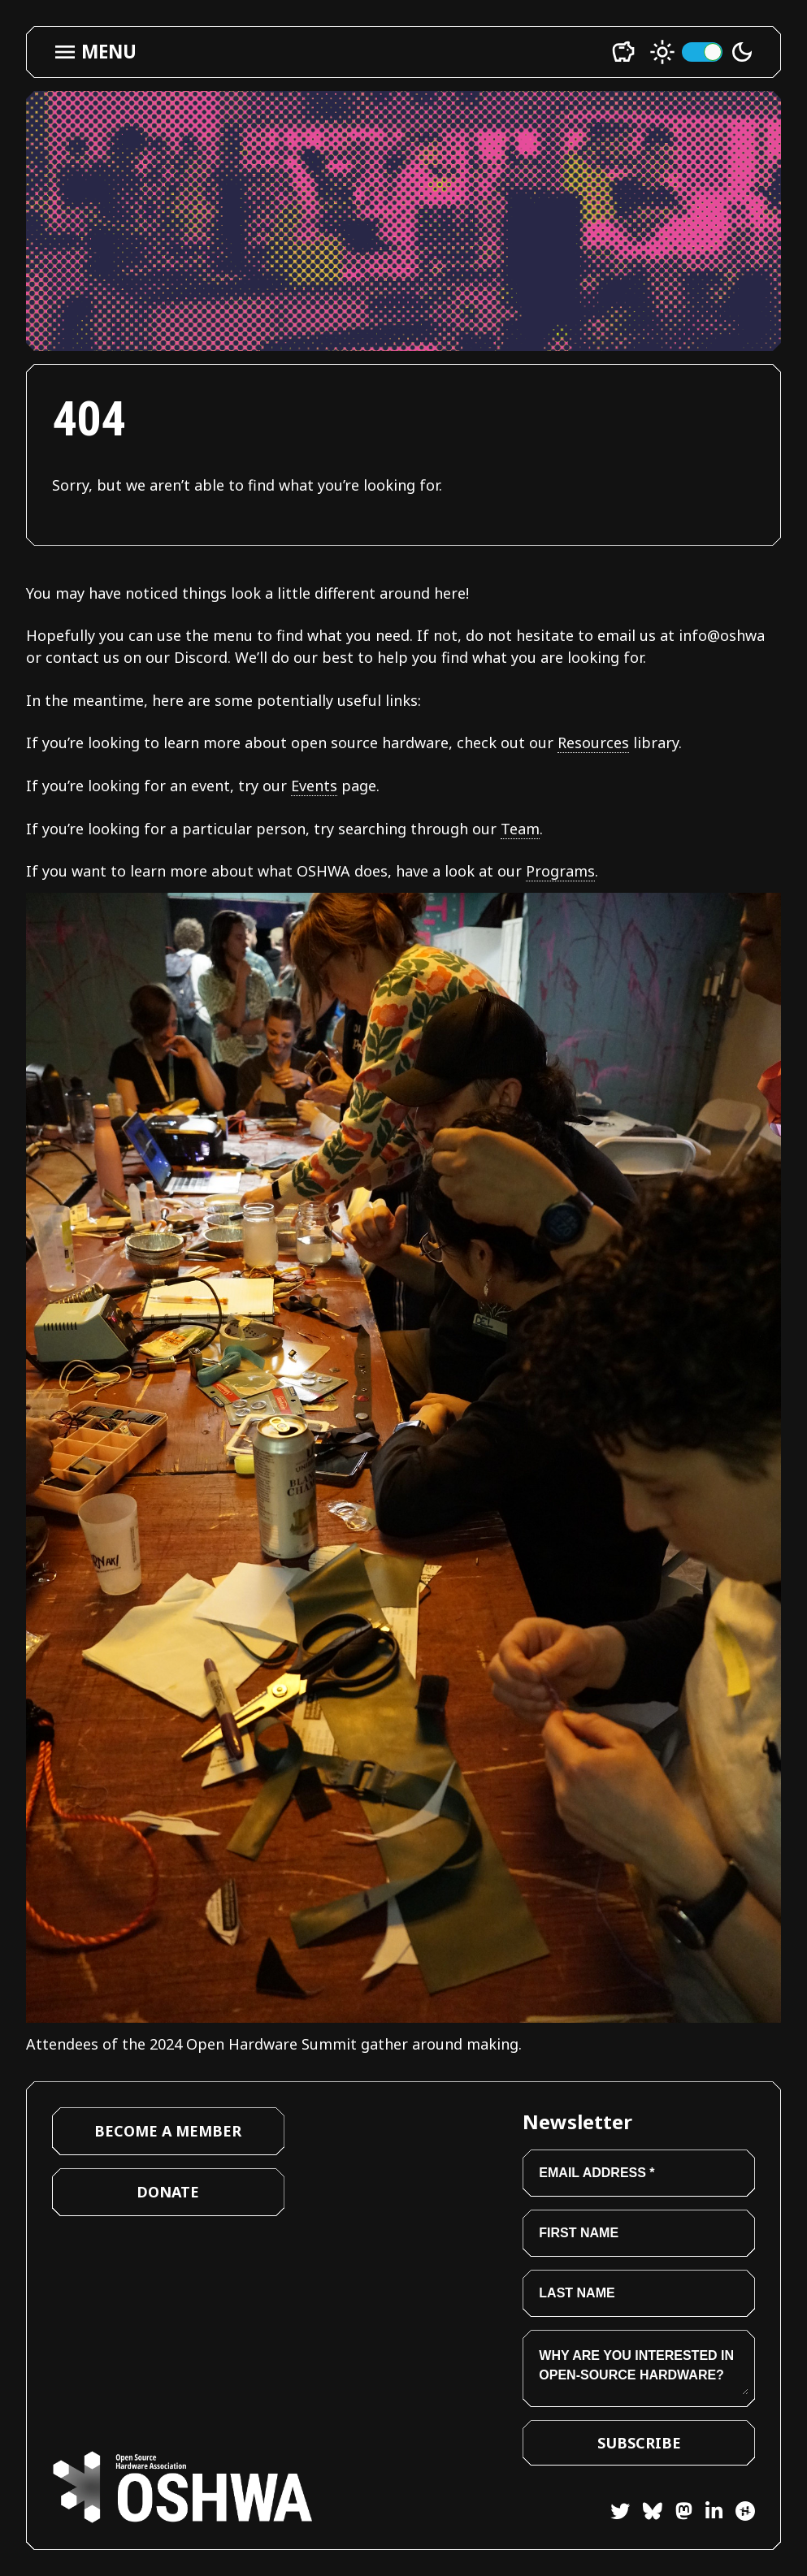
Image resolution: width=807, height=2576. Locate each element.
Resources (593, 742)
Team (520, 828)
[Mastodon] (677, 2514)
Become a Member (167, 2131)
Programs (560, 871)
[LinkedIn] (707, 2514)
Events (314, 785)
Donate (168, 2192)
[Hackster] (745, 2511)
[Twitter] (620, 2514)
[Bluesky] (646, 2514)
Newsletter (577, 2121)
